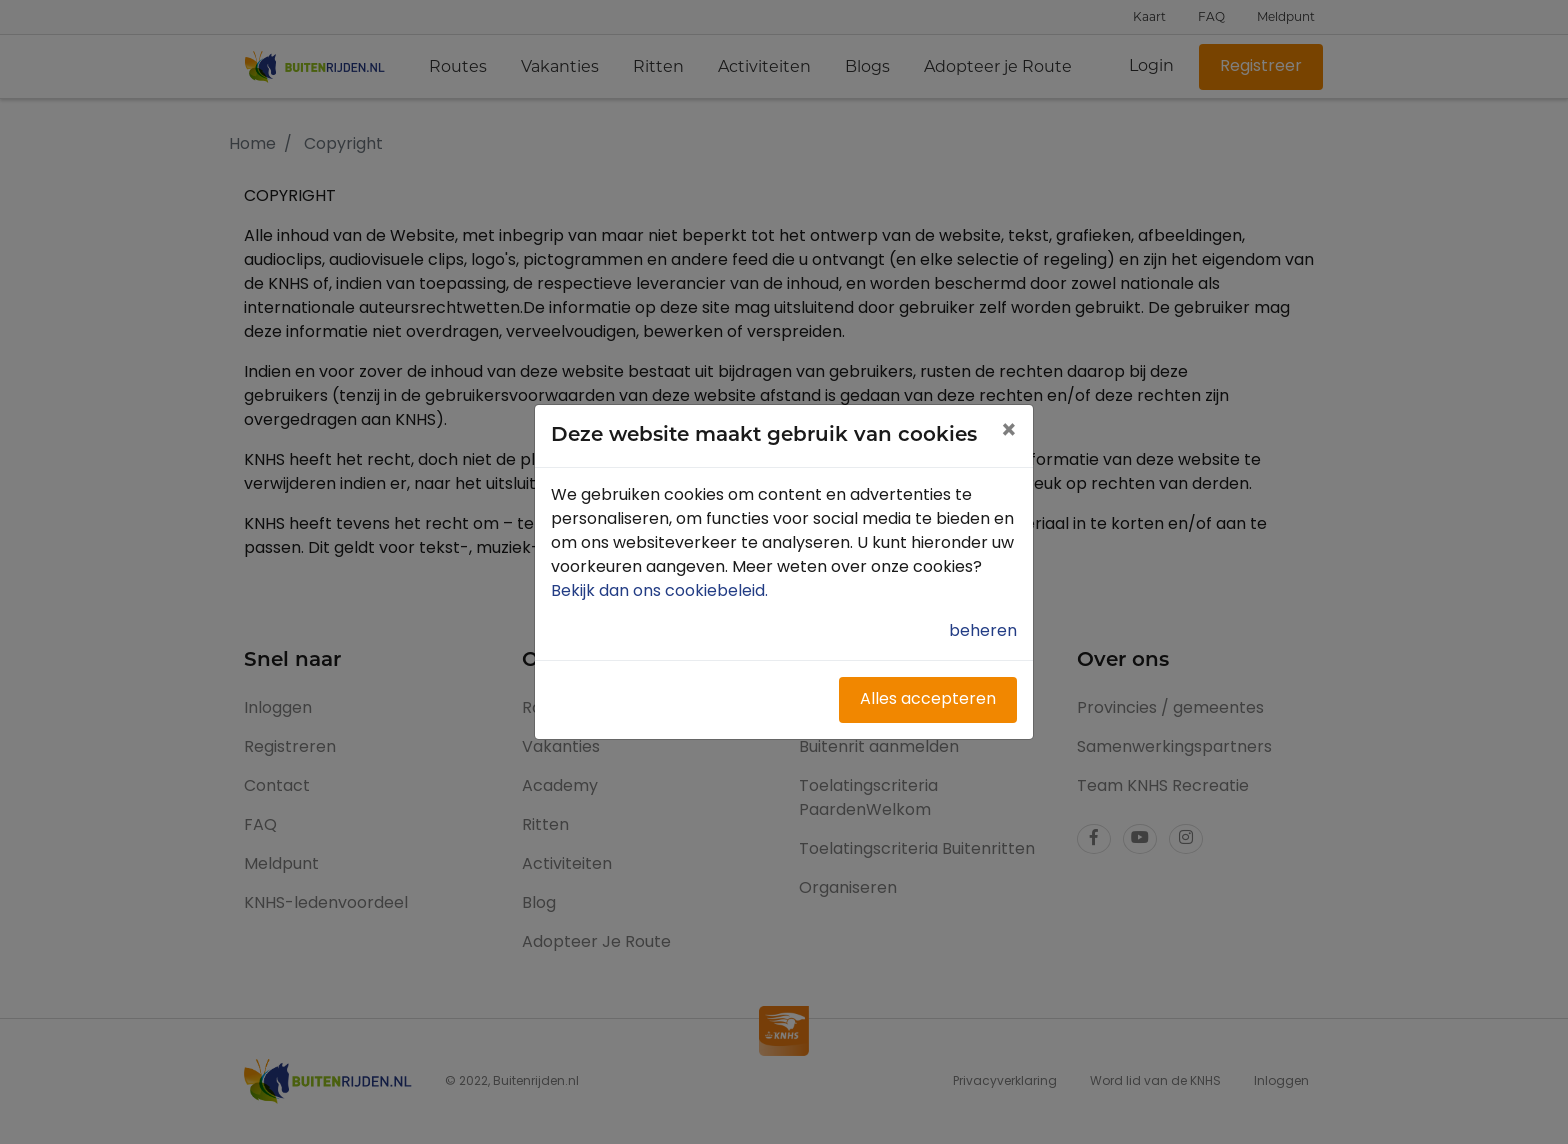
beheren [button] (983, 632)
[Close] (1008, 433)
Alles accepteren (928, 700)
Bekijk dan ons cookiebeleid (661, 592)
